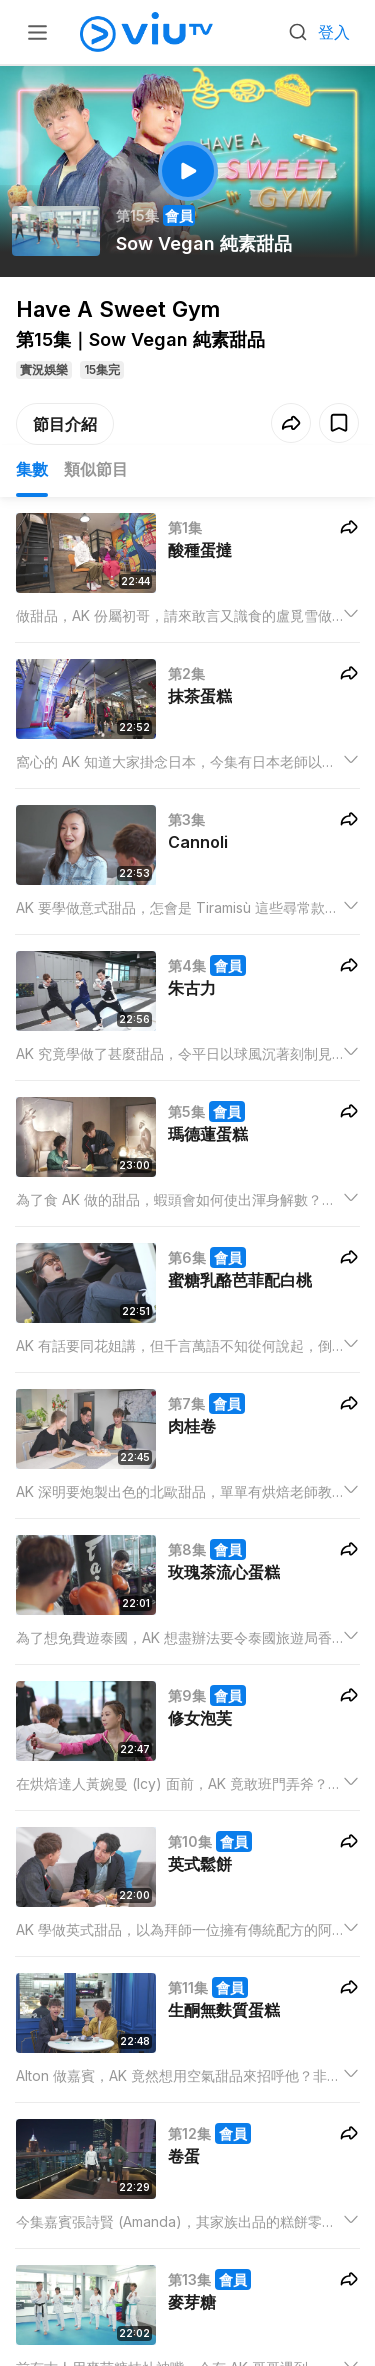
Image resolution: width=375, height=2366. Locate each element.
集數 (32, 469)
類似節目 (96, 469)
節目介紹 (65, 424)
